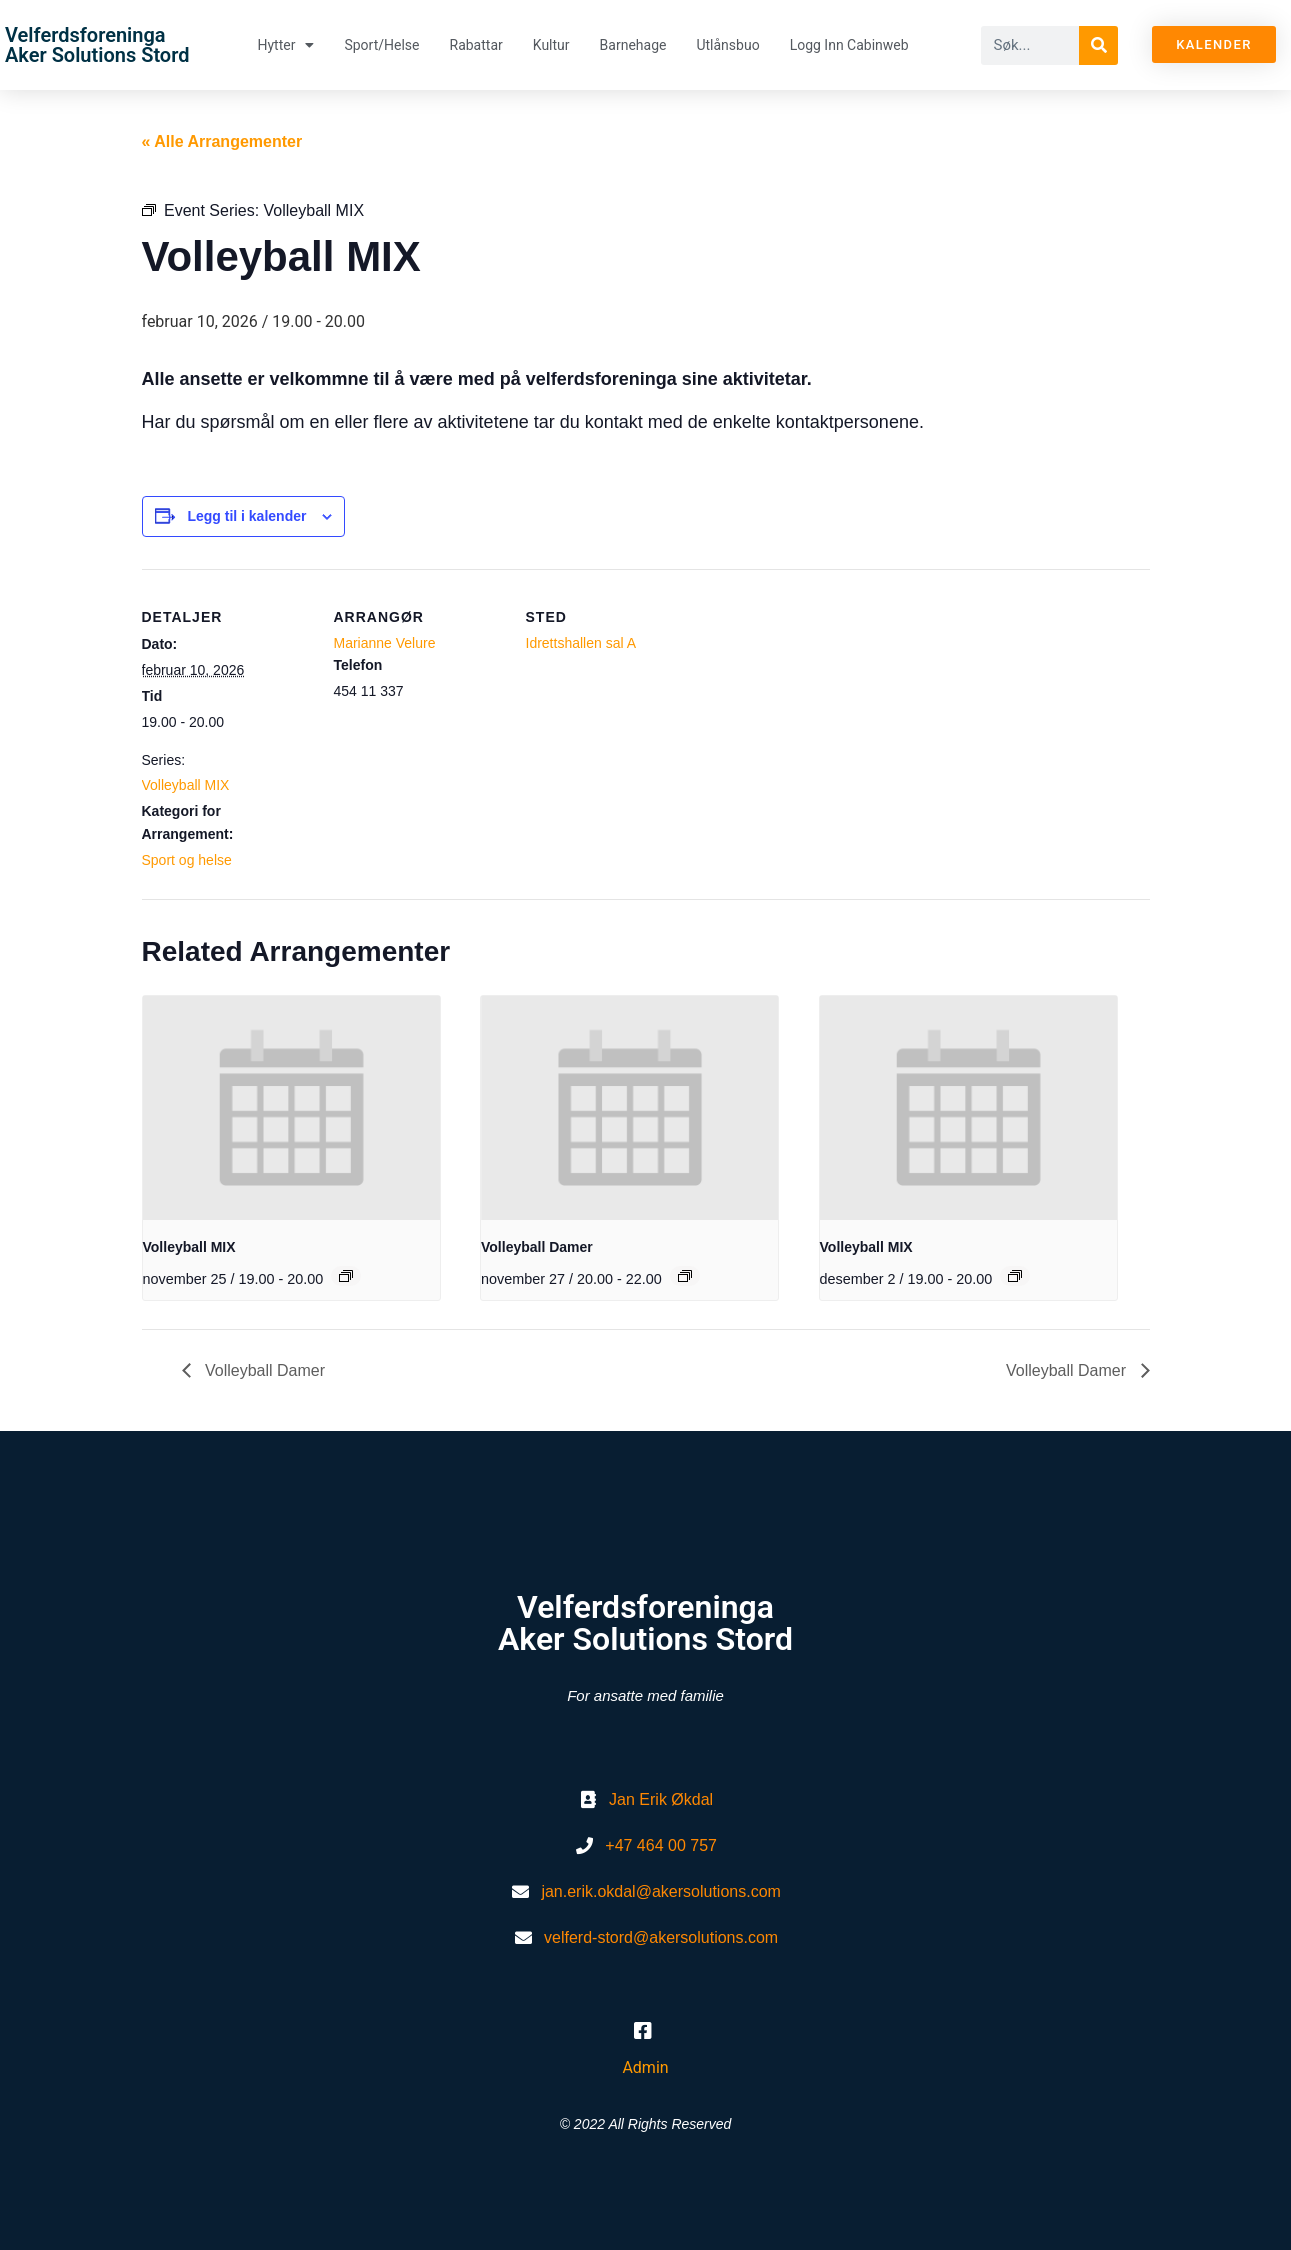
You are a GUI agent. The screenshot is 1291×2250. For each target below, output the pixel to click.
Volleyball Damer (537, 1247)
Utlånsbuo (727, 45)
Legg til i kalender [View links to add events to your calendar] (246, 516)
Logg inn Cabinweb (849, 45)
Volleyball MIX (186, 785)
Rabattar (476, 45)
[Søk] (1098, 45)
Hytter (285, 45)
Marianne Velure (385, 643)
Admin (645, 2067)
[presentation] (291, 1107)
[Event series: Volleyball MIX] (346, 1276)
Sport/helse (381, 45)
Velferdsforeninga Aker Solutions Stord (97, 45)
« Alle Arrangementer (222, 141)
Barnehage (633, 45)
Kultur (551, 45)
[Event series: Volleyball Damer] (685, 1276)
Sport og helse (187, 860)
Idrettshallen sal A (581, 643)
